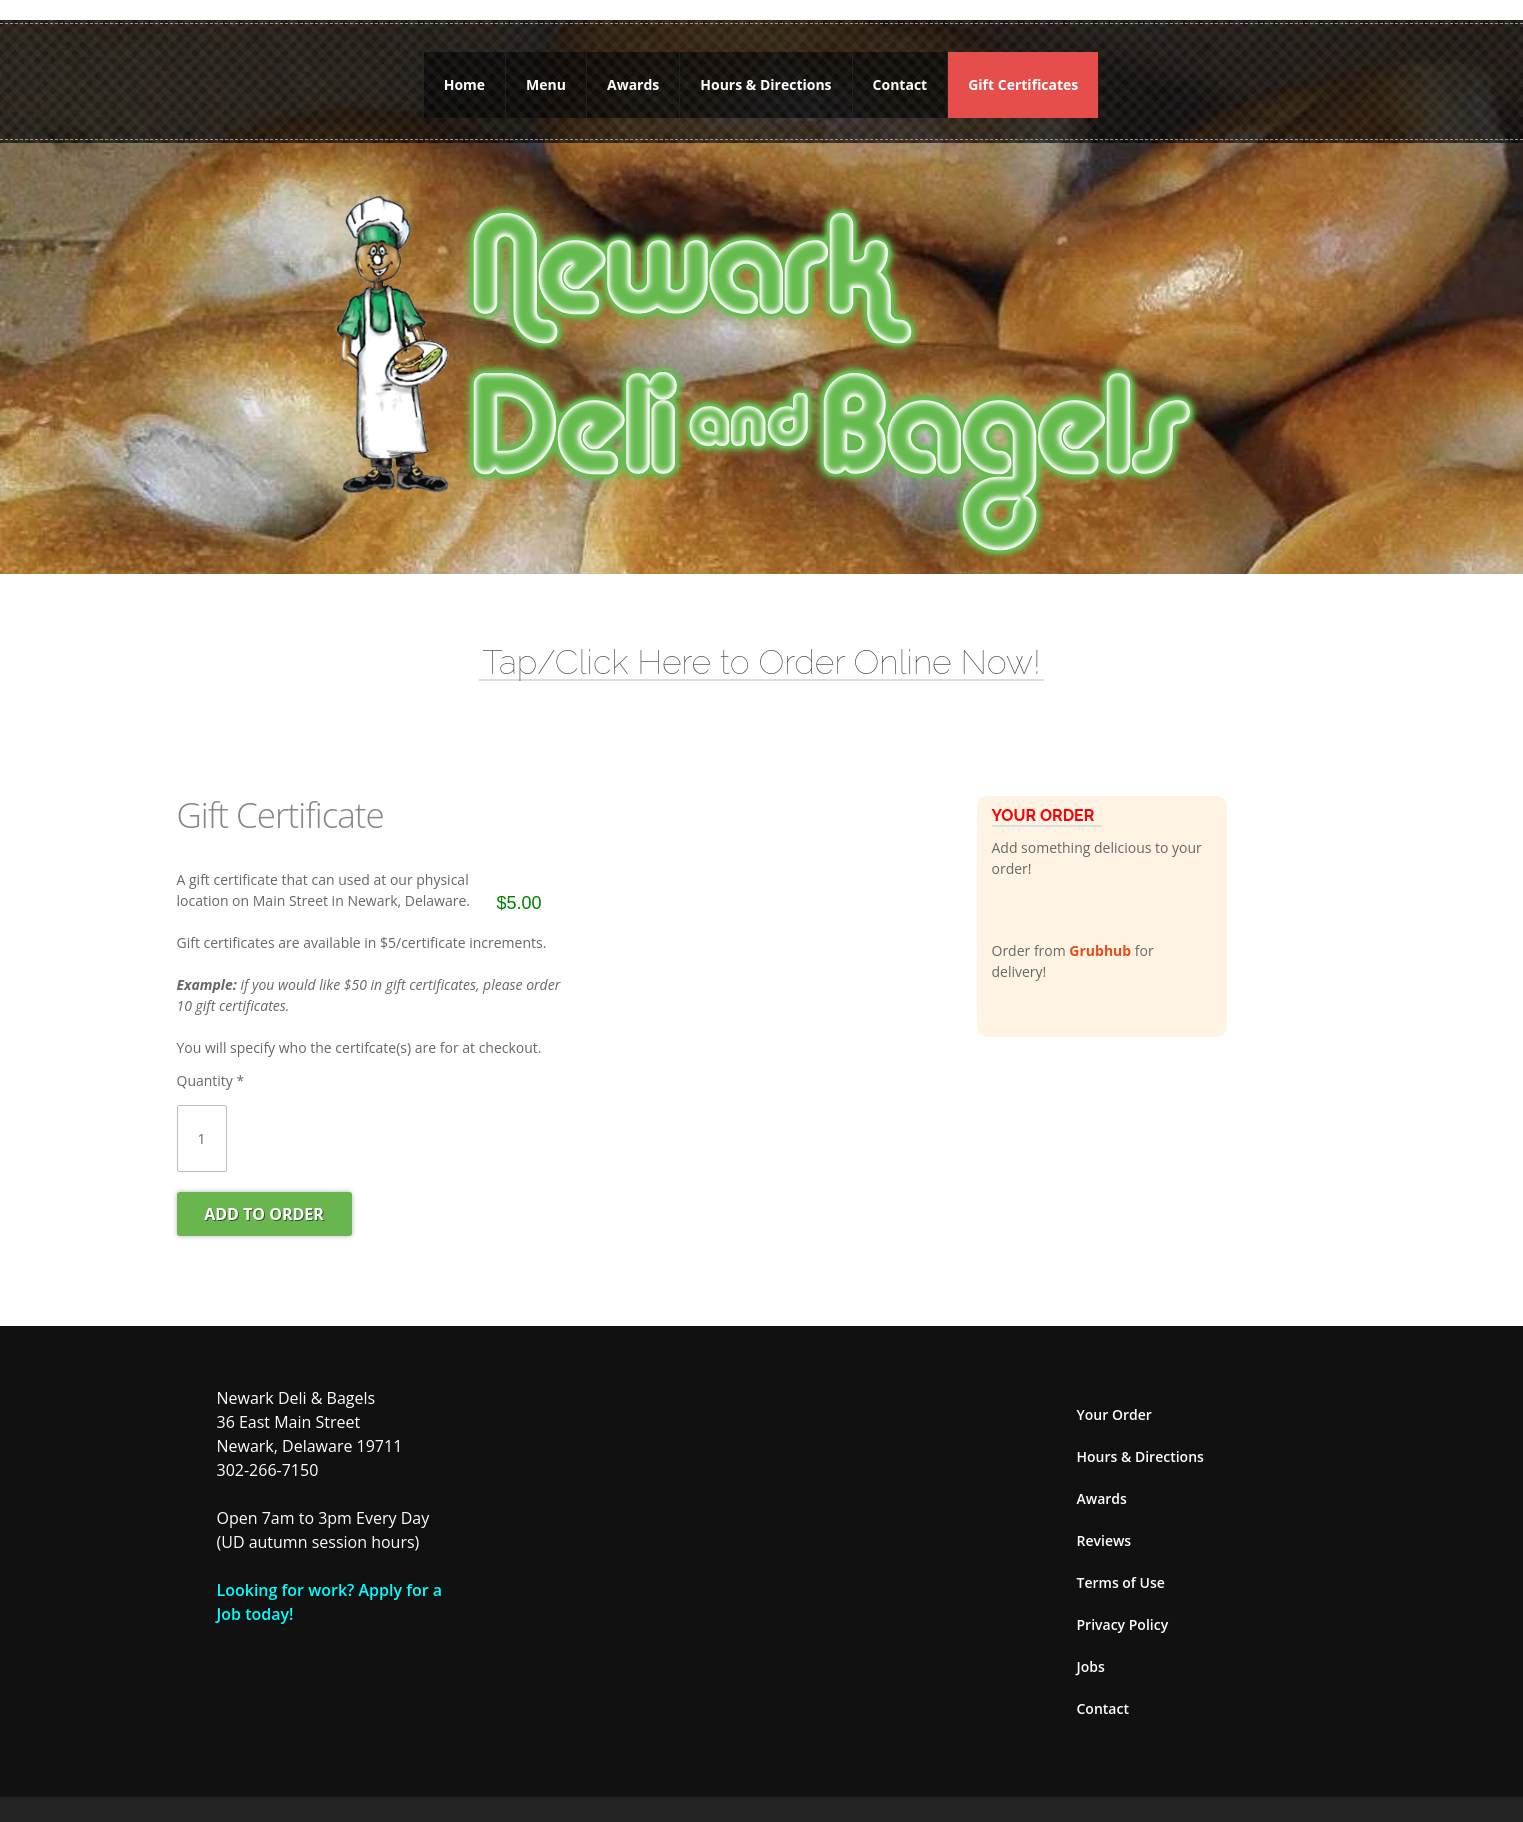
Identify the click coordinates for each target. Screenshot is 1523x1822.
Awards (633, 76)
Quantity (211, 1064)
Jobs (1091, 1650)
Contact (900, 76)
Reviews (1104, 1524)
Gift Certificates (1023, 76)
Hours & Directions (765, 76)
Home (464, 76)
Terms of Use (1121, 1566)
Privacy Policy (1123, 1608)
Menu (546, 76)
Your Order (1114, 1398)
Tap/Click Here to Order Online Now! (761, 646)
